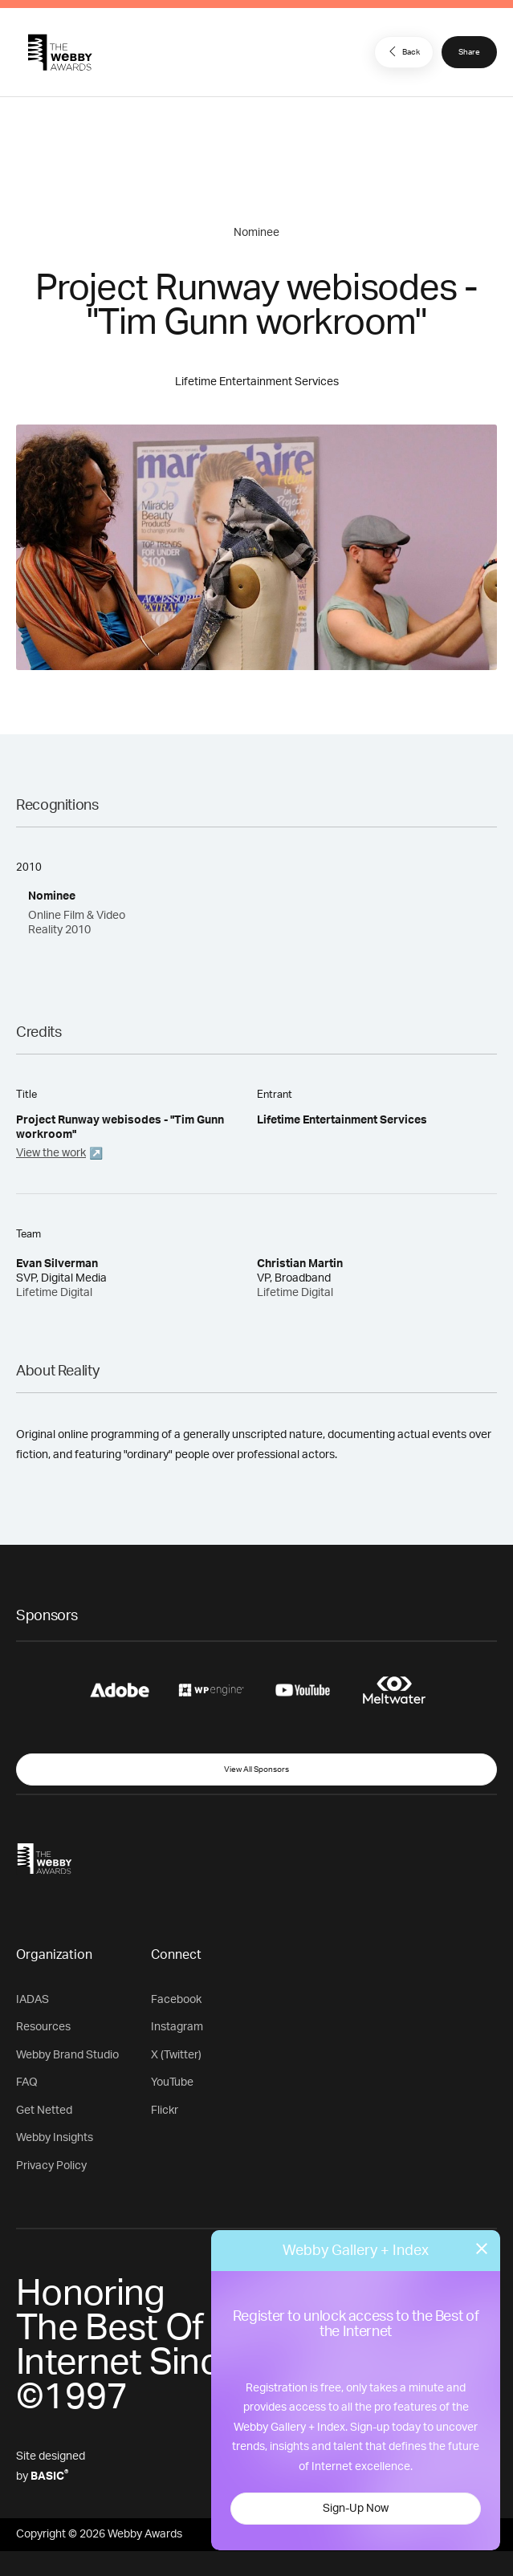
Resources (43, 2027)
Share (469, 52)
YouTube (172, 2082)
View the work (51, 1153)
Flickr (164, 2110)
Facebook (176, 1999)
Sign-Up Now (356, 2508)
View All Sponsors (256, 1769)
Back (402, 51)
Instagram (177, 2027)
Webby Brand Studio (67, 2055)
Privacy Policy (51, 2166)
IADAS (32, 1999)
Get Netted (44, 2110)
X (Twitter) (176, 2055)
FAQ (27, 2082)
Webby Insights (54, 2137)
